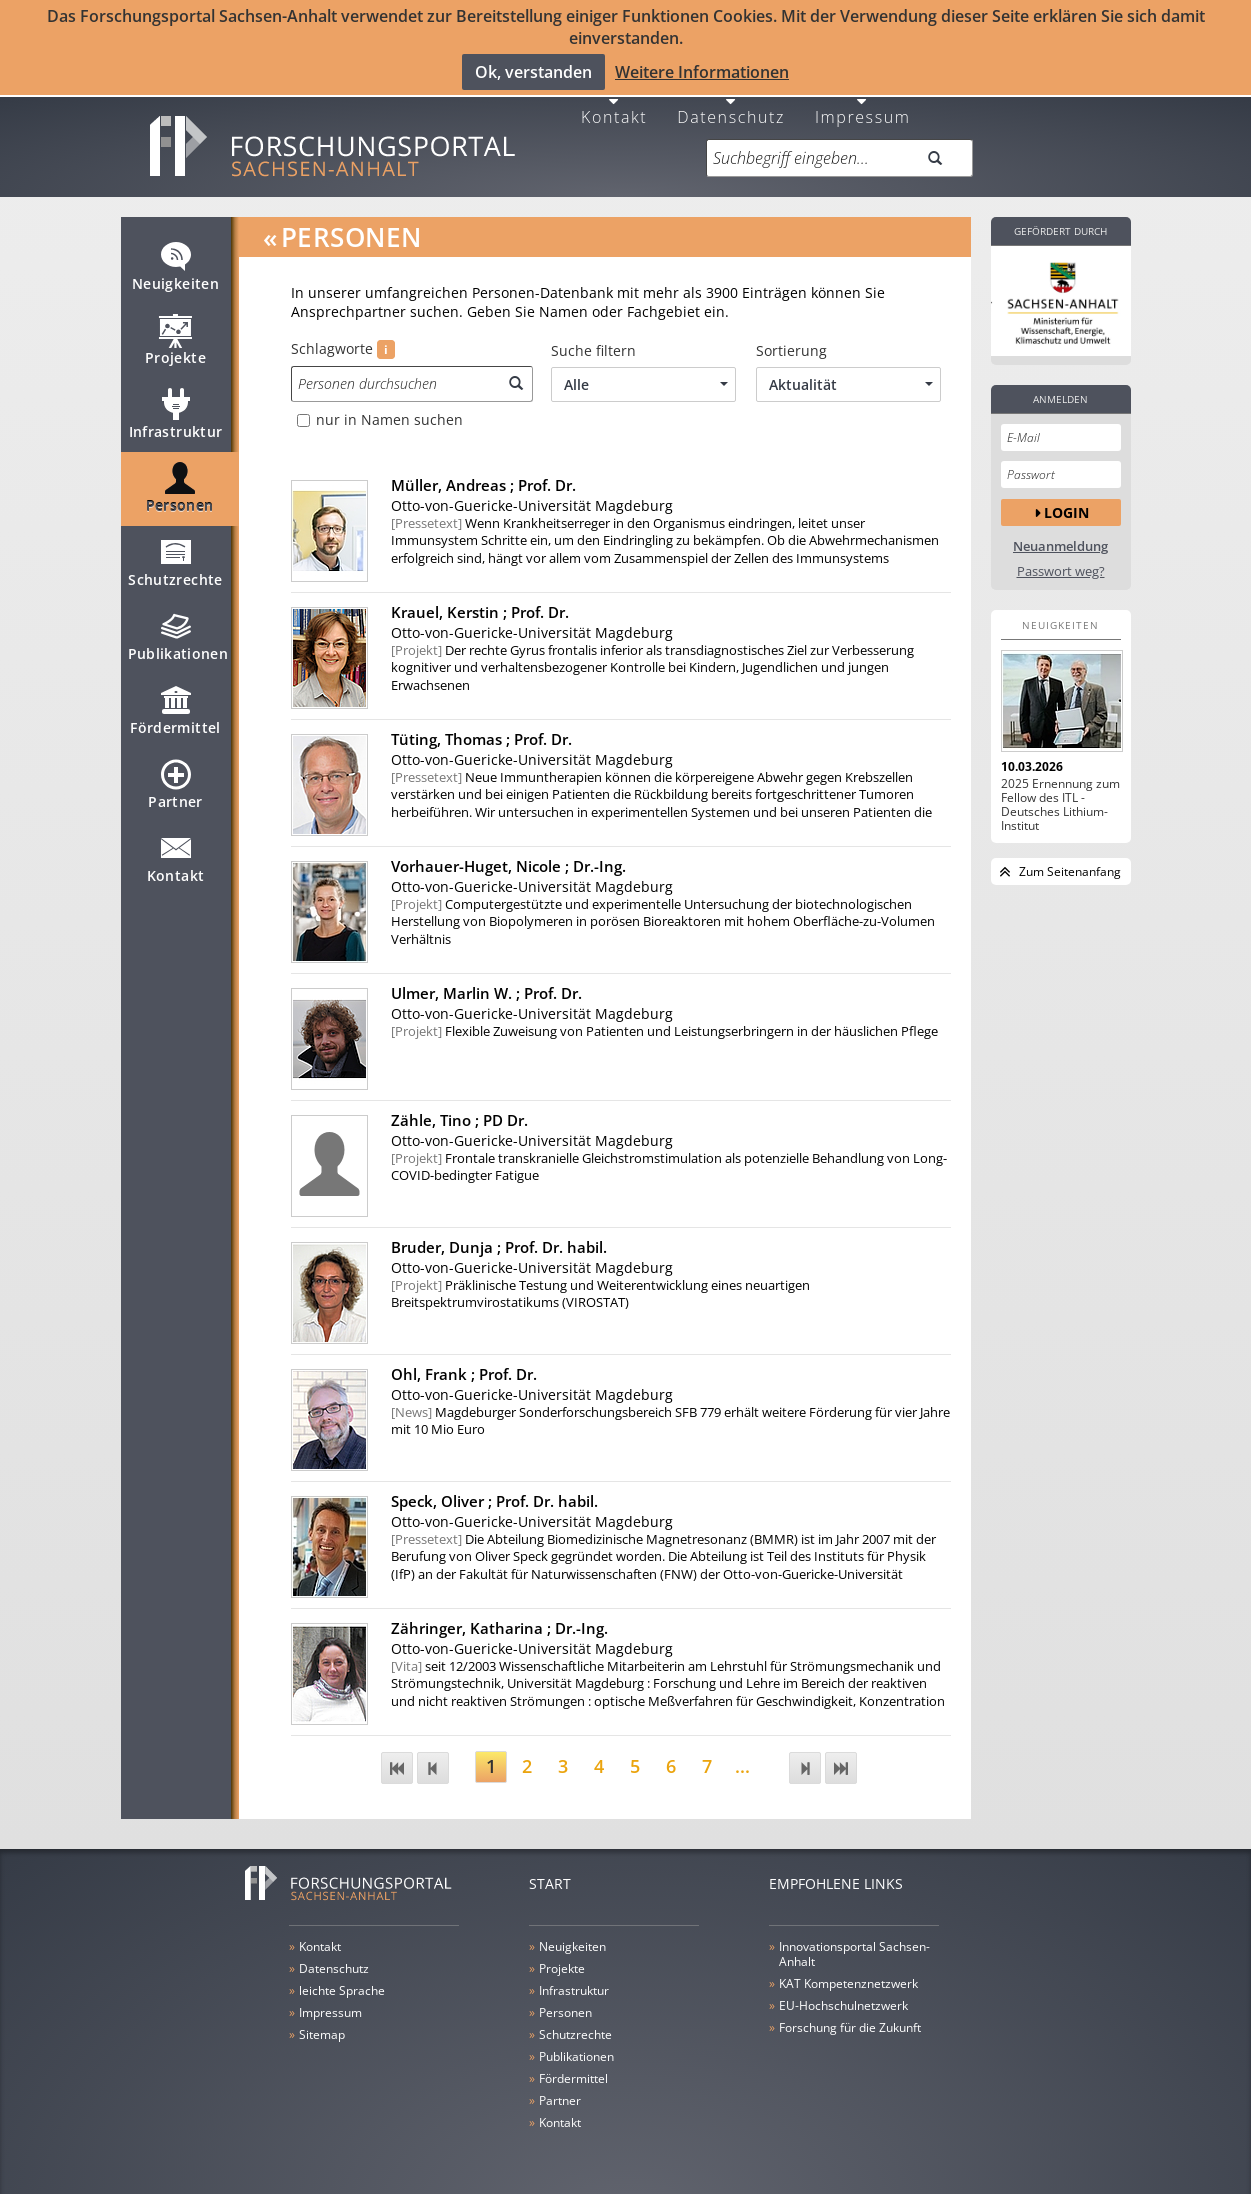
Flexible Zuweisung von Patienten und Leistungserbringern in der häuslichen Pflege (664, 1027)
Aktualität (851, 381)
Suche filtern (593, 348)
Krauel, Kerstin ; (480, 609)
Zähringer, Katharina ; (499, 1625)
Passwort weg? (1061, 568)
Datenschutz (731, 112)
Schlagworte (343, 346)
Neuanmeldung (1060, 543)
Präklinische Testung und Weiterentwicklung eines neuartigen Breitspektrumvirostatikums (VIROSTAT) (600, 1290)
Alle (646, 381)
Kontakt (614, 112)
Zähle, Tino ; (459, 1117)
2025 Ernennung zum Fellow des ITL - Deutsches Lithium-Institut (1060, 802)
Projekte (175, 346)
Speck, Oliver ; (494, 1498)
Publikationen (178, 642)
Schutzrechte (175, 568)
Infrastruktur (176, 420)
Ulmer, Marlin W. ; (486, 990)
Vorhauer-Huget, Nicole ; (508, 863)
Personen (180, 494)
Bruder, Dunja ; (499, 1244)
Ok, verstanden (533, 72)
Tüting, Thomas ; (481, 736)
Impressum (863, 112)
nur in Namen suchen (389, 417)
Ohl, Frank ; (464, 1371)
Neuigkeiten (175, 272)
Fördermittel (175, 716)
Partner (175, 790)
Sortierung (791, 348)
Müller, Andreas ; (483, 482)
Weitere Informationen (702, 72)
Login (1066, 508)
